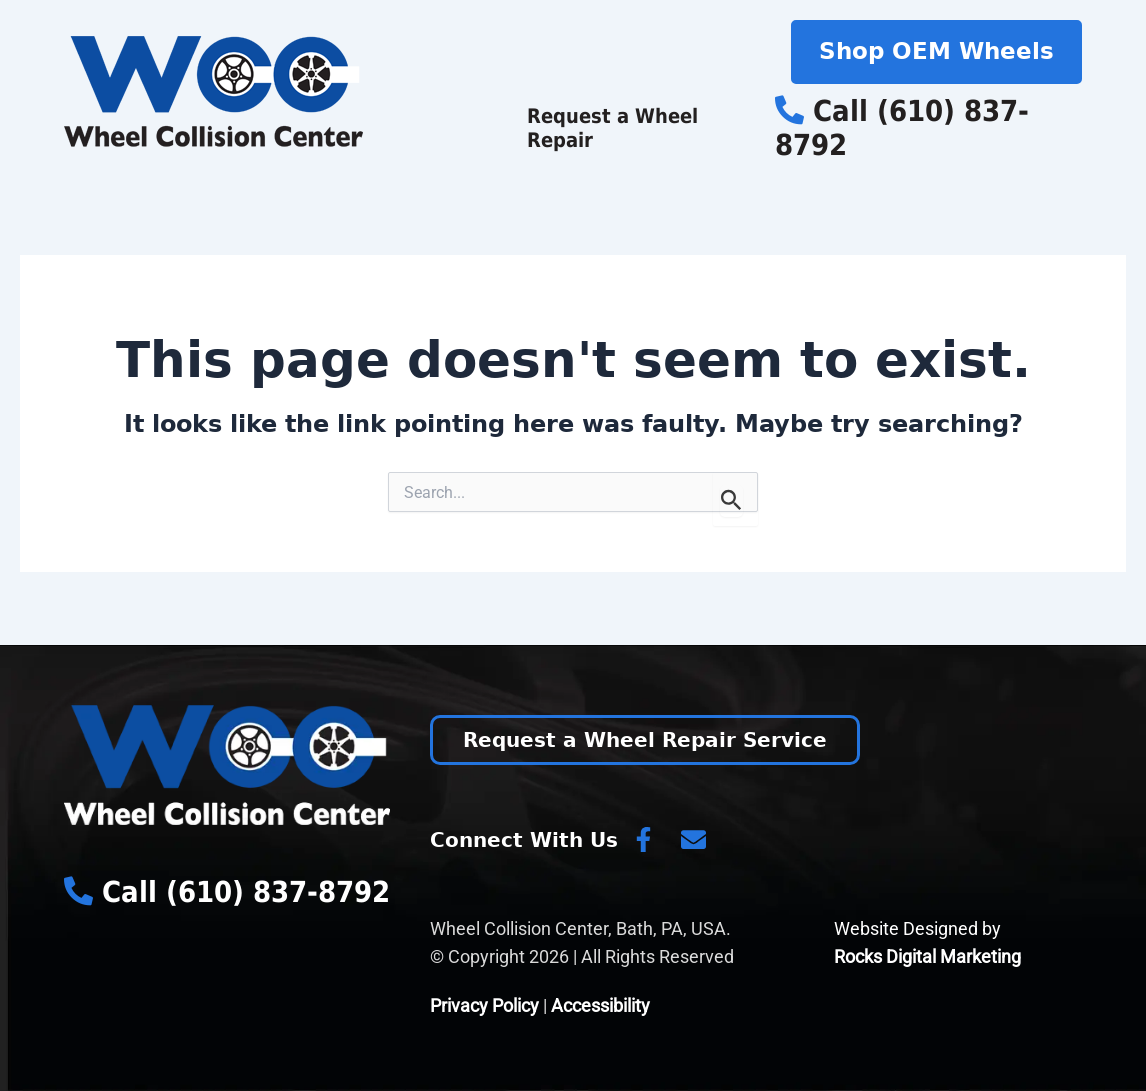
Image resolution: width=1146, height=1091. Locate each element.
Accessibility (600, 1005)
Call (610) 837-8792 (902, 128)
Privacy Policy (484, 1005)
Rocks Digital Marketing (927, 956)
